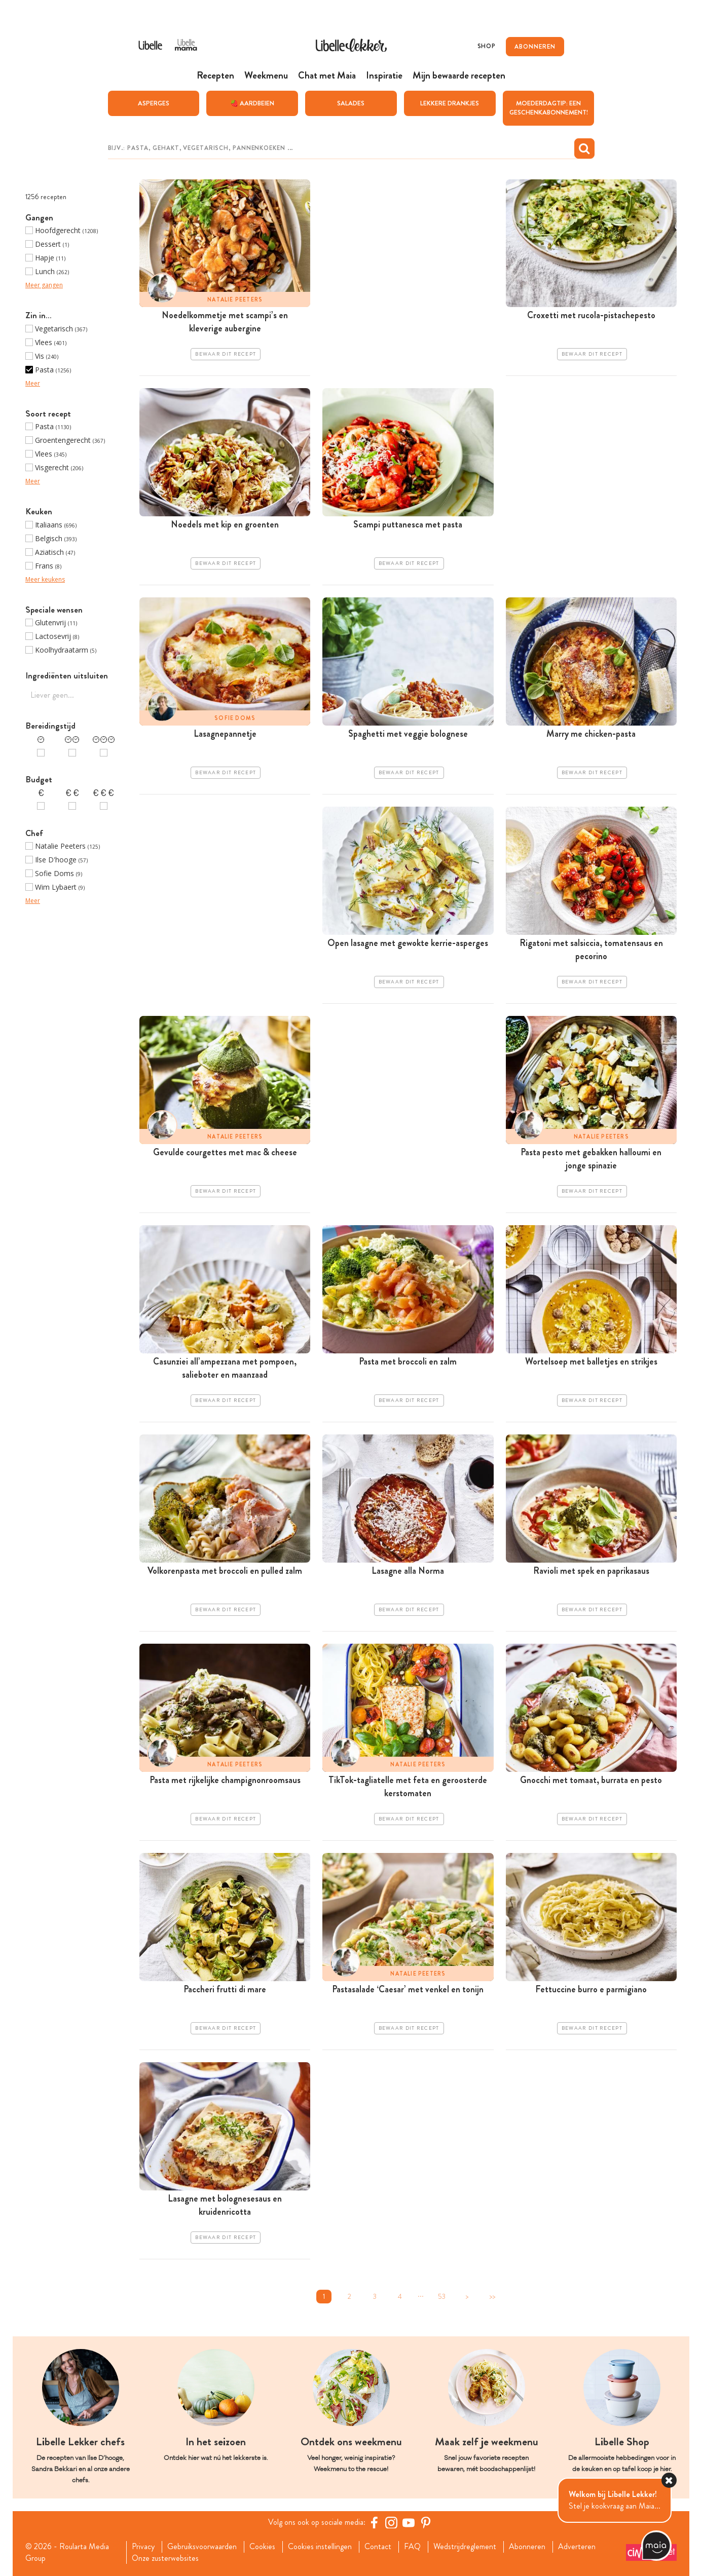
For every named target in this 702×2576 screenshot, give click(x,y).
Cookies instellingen (320, 2546)
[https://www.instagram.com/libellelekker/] (391, 2522)
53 (442, 2296)
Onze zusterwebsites (165, 2557)
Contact (377, 2546)
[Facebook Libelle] (374, 2522)
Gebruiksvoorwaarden (202, 2546)
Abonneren (527, 2546)
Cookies (262, 2546)
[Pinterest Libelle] (426, 2522)
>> (492, 2296)
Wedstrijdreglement (464, 2546)
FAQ (412, 2546)
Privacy (143, 2546)
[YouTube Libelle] (408, 2522)
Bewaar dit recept (225, 354)
